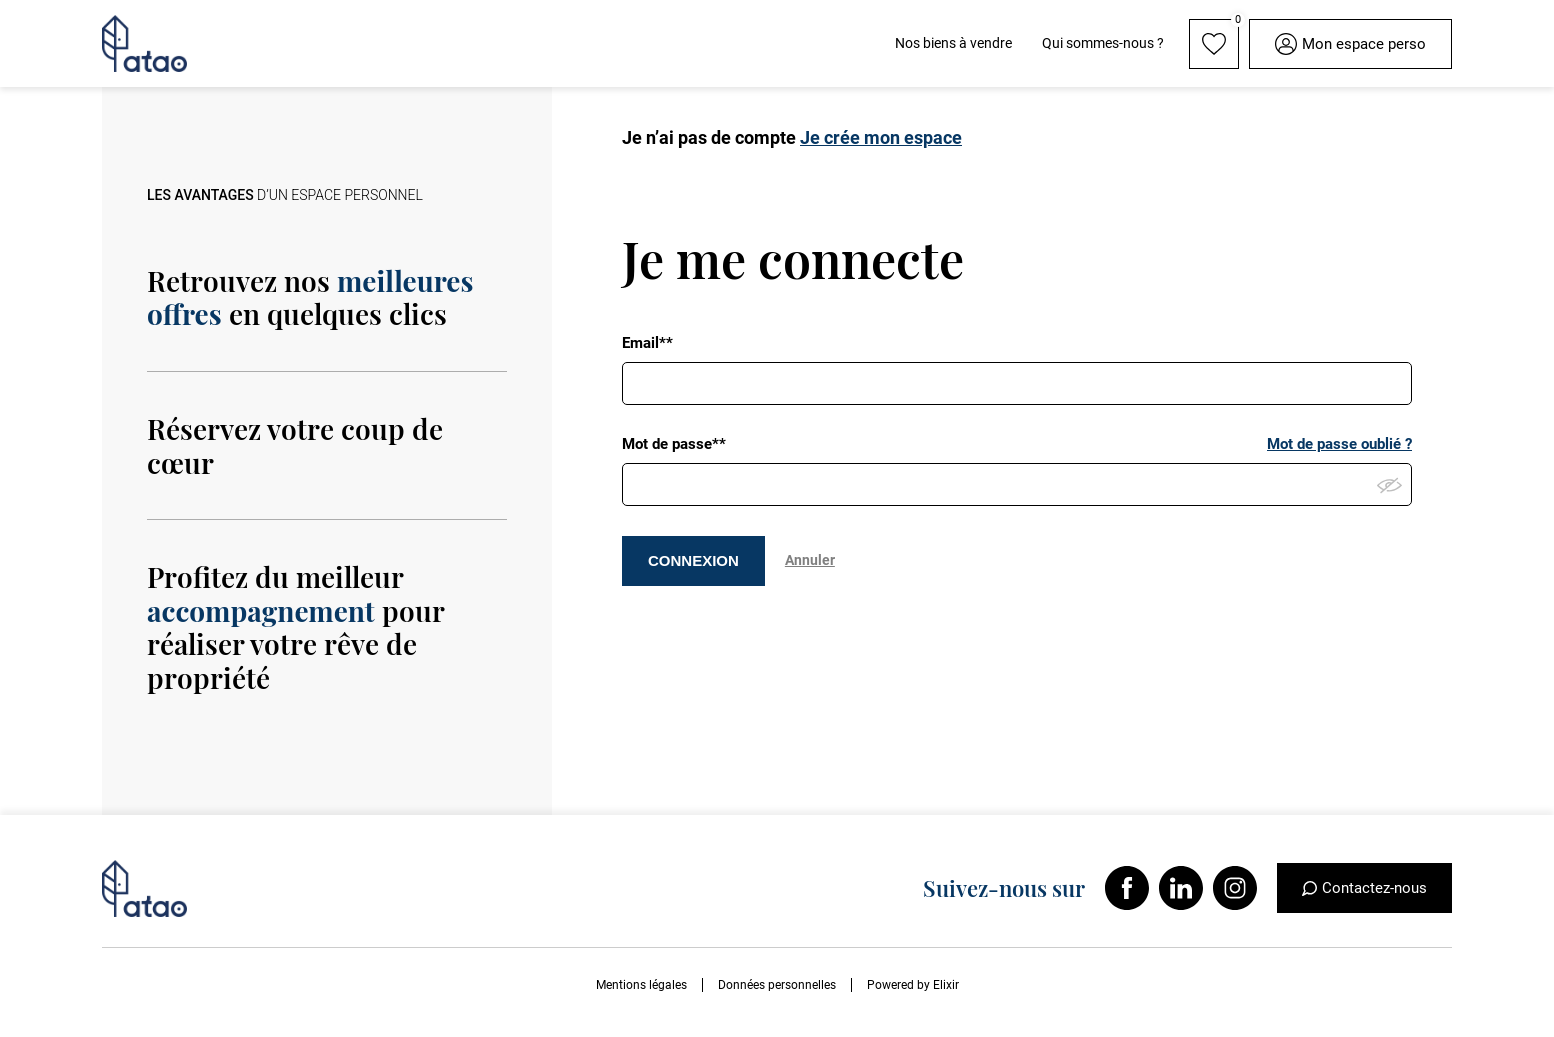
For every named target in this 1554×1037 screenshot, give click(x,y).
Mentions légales (641, 985)
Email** (647, 343)
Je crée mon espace (881, 137)
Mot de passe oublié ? (1339, 444)
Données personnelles (777, 985)
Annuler (810, 560)
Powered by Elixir (913, 985)
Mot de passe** (674, 444)
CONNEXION (693, 560)
